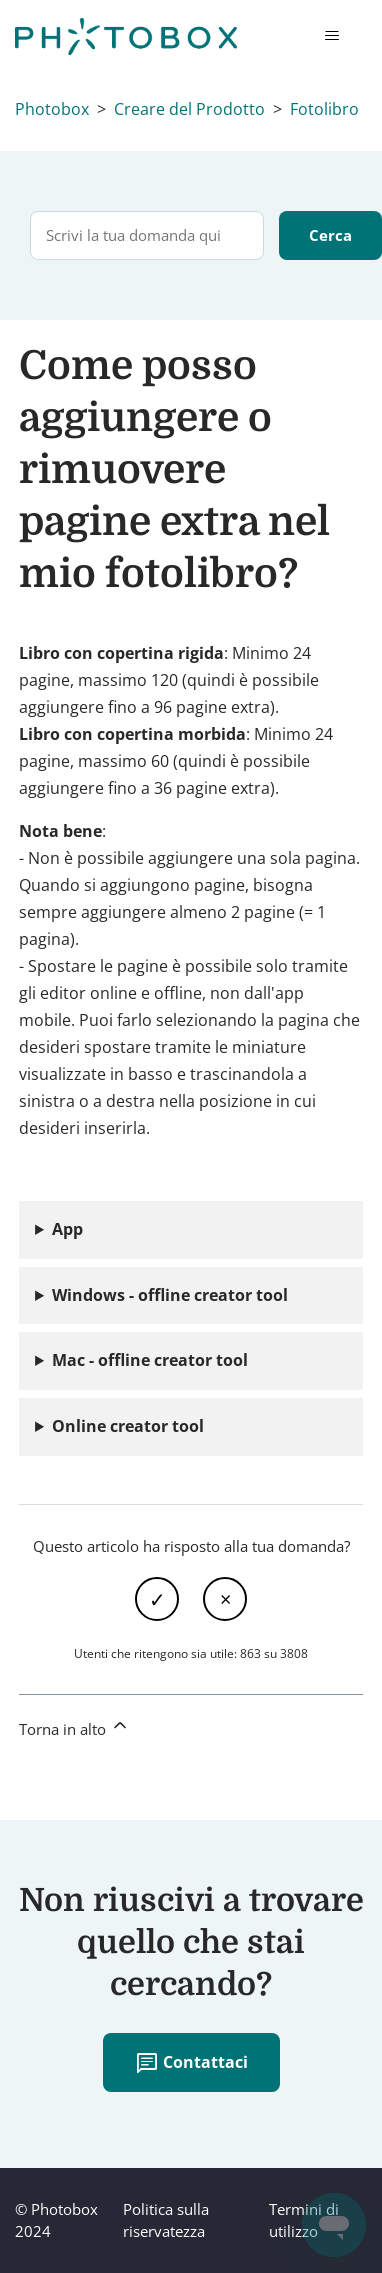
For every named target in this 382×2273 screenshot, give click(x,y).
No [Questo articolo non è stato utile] (225, 1599)
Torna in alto (74, 1727)
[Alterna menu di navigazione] (331, 36)
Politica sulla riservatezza (166, 2220)
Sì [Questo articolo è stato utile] (157, 1599)
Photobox (52, 109)
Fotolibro (324, 109)
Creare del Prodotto (189, 109)
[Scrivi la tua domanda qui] (147, 235)
